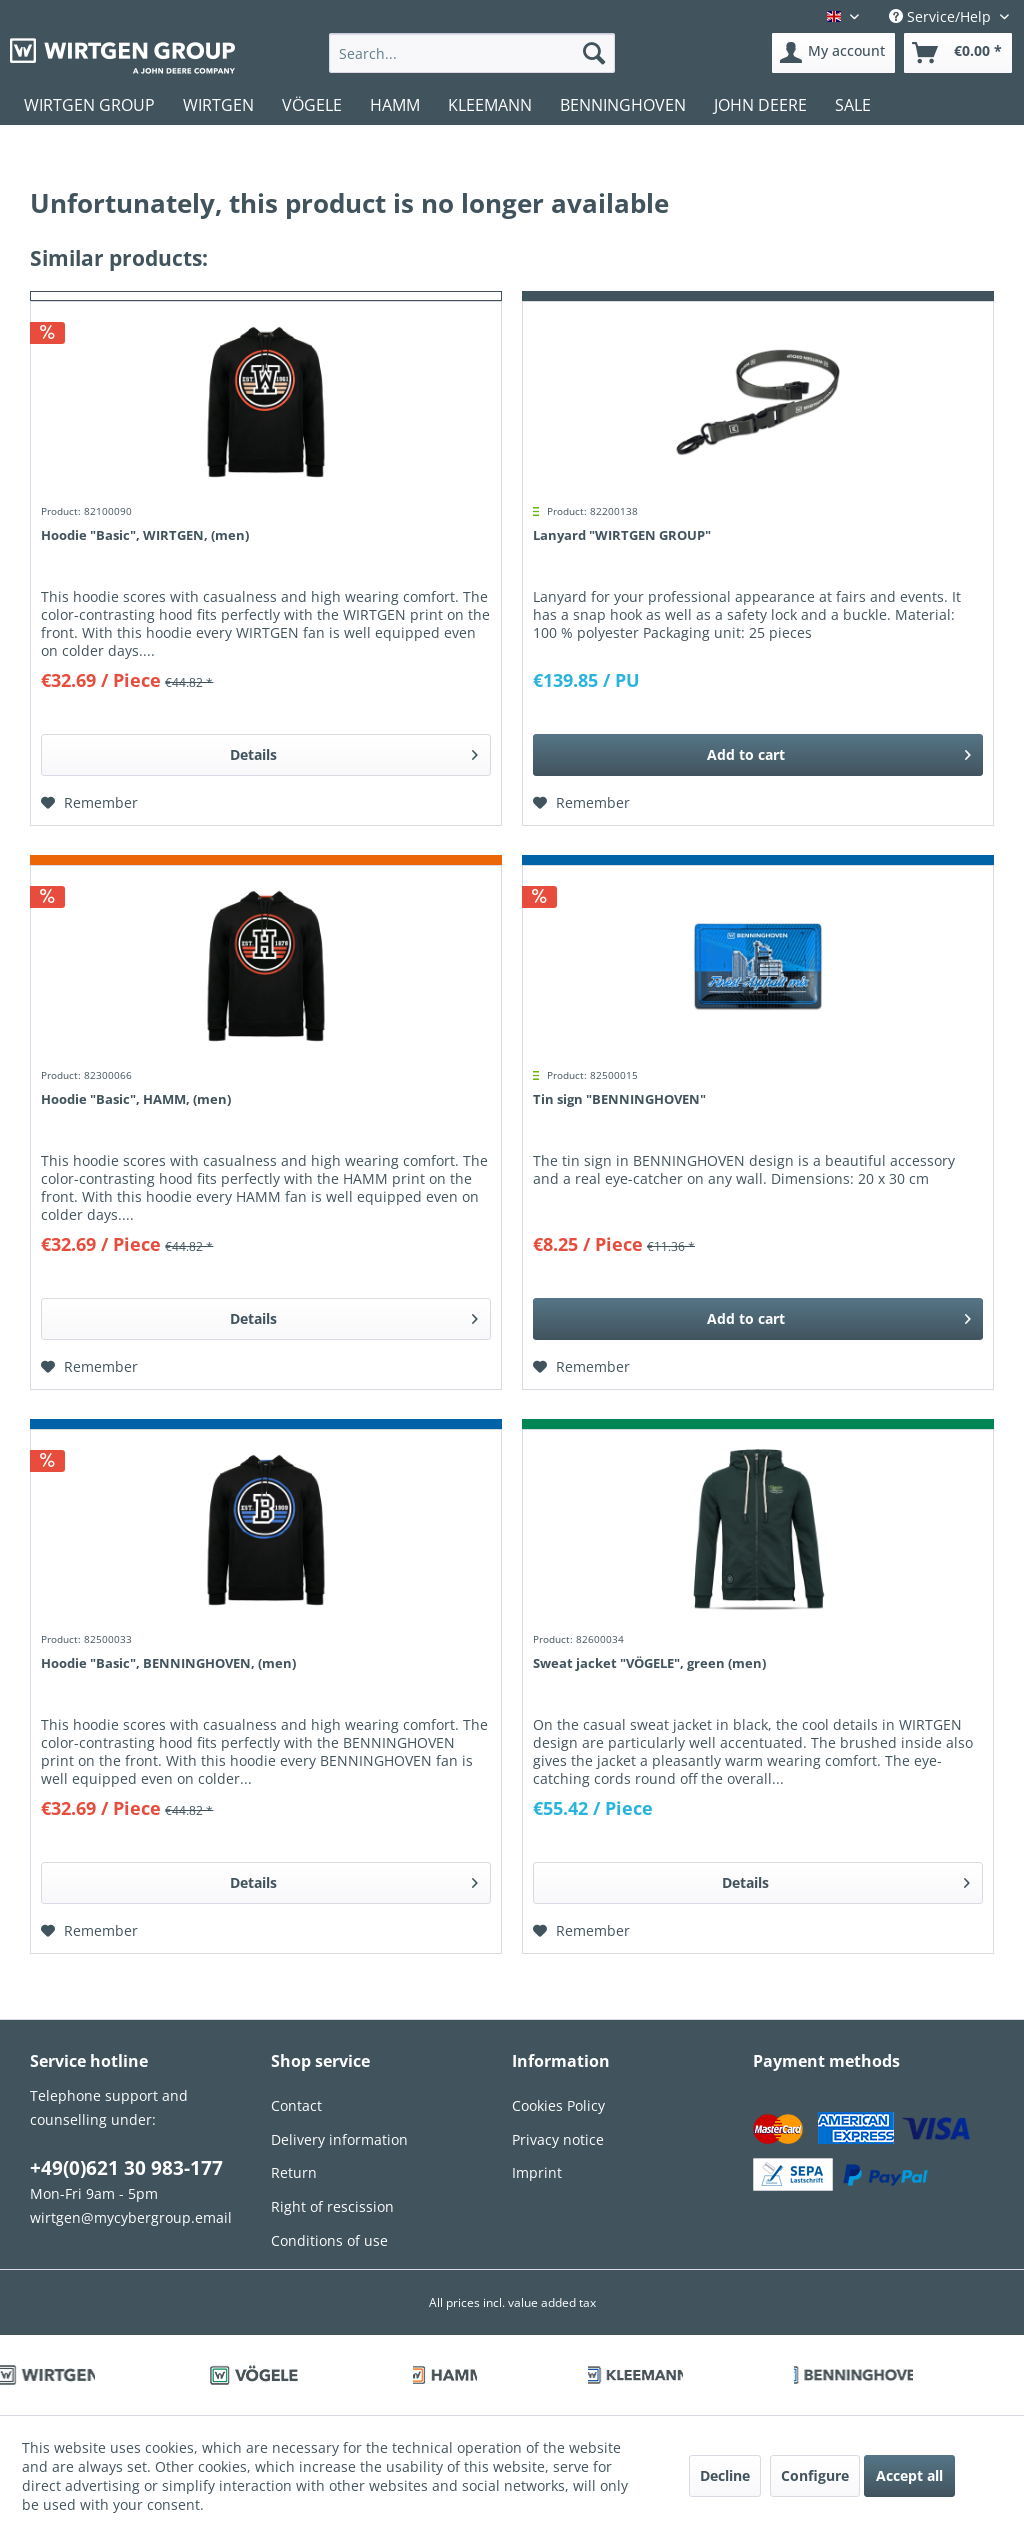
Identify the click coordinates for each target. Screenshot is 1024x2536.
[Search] (594, 53)
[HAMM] (395, 105)
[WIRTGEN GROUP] (89, 105)
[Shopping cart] (958, 53)
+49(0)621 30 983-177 (126, 2168)
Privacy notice (558, 2139)
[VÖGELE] (312, 105)
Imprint (537, 2172)
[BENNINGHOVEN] (623, 105)
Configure (815, 2475)
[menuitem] (472, 53)
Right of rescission (332, 2206)
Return (294, 2172)
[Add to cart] (758, 755)
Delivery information (339, 2139)
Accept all (909, 2475)
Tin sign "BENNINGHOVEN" (619, 1099)
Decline (725, 2475)
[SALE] (853, 105)
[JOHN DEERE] (760, 105)
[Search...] (472, 53)
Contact (296, 2105)
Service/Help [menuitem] (942, 16)
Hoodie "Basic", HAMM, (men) (136, 1099)
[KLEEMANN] (490, 105)
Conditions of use (329, 2240)
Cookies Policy (558, 2105)
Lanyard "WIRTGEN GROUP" (622, 535)
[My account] (833, 53)
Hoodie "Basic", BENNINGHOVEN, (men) (168, 1663)
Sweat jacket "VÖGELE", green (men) (649, 1663)
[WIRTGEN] (218, 105)
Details (354, 751)
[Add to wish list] (89, 803)
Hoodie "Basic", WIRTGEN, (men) (145, 535)
